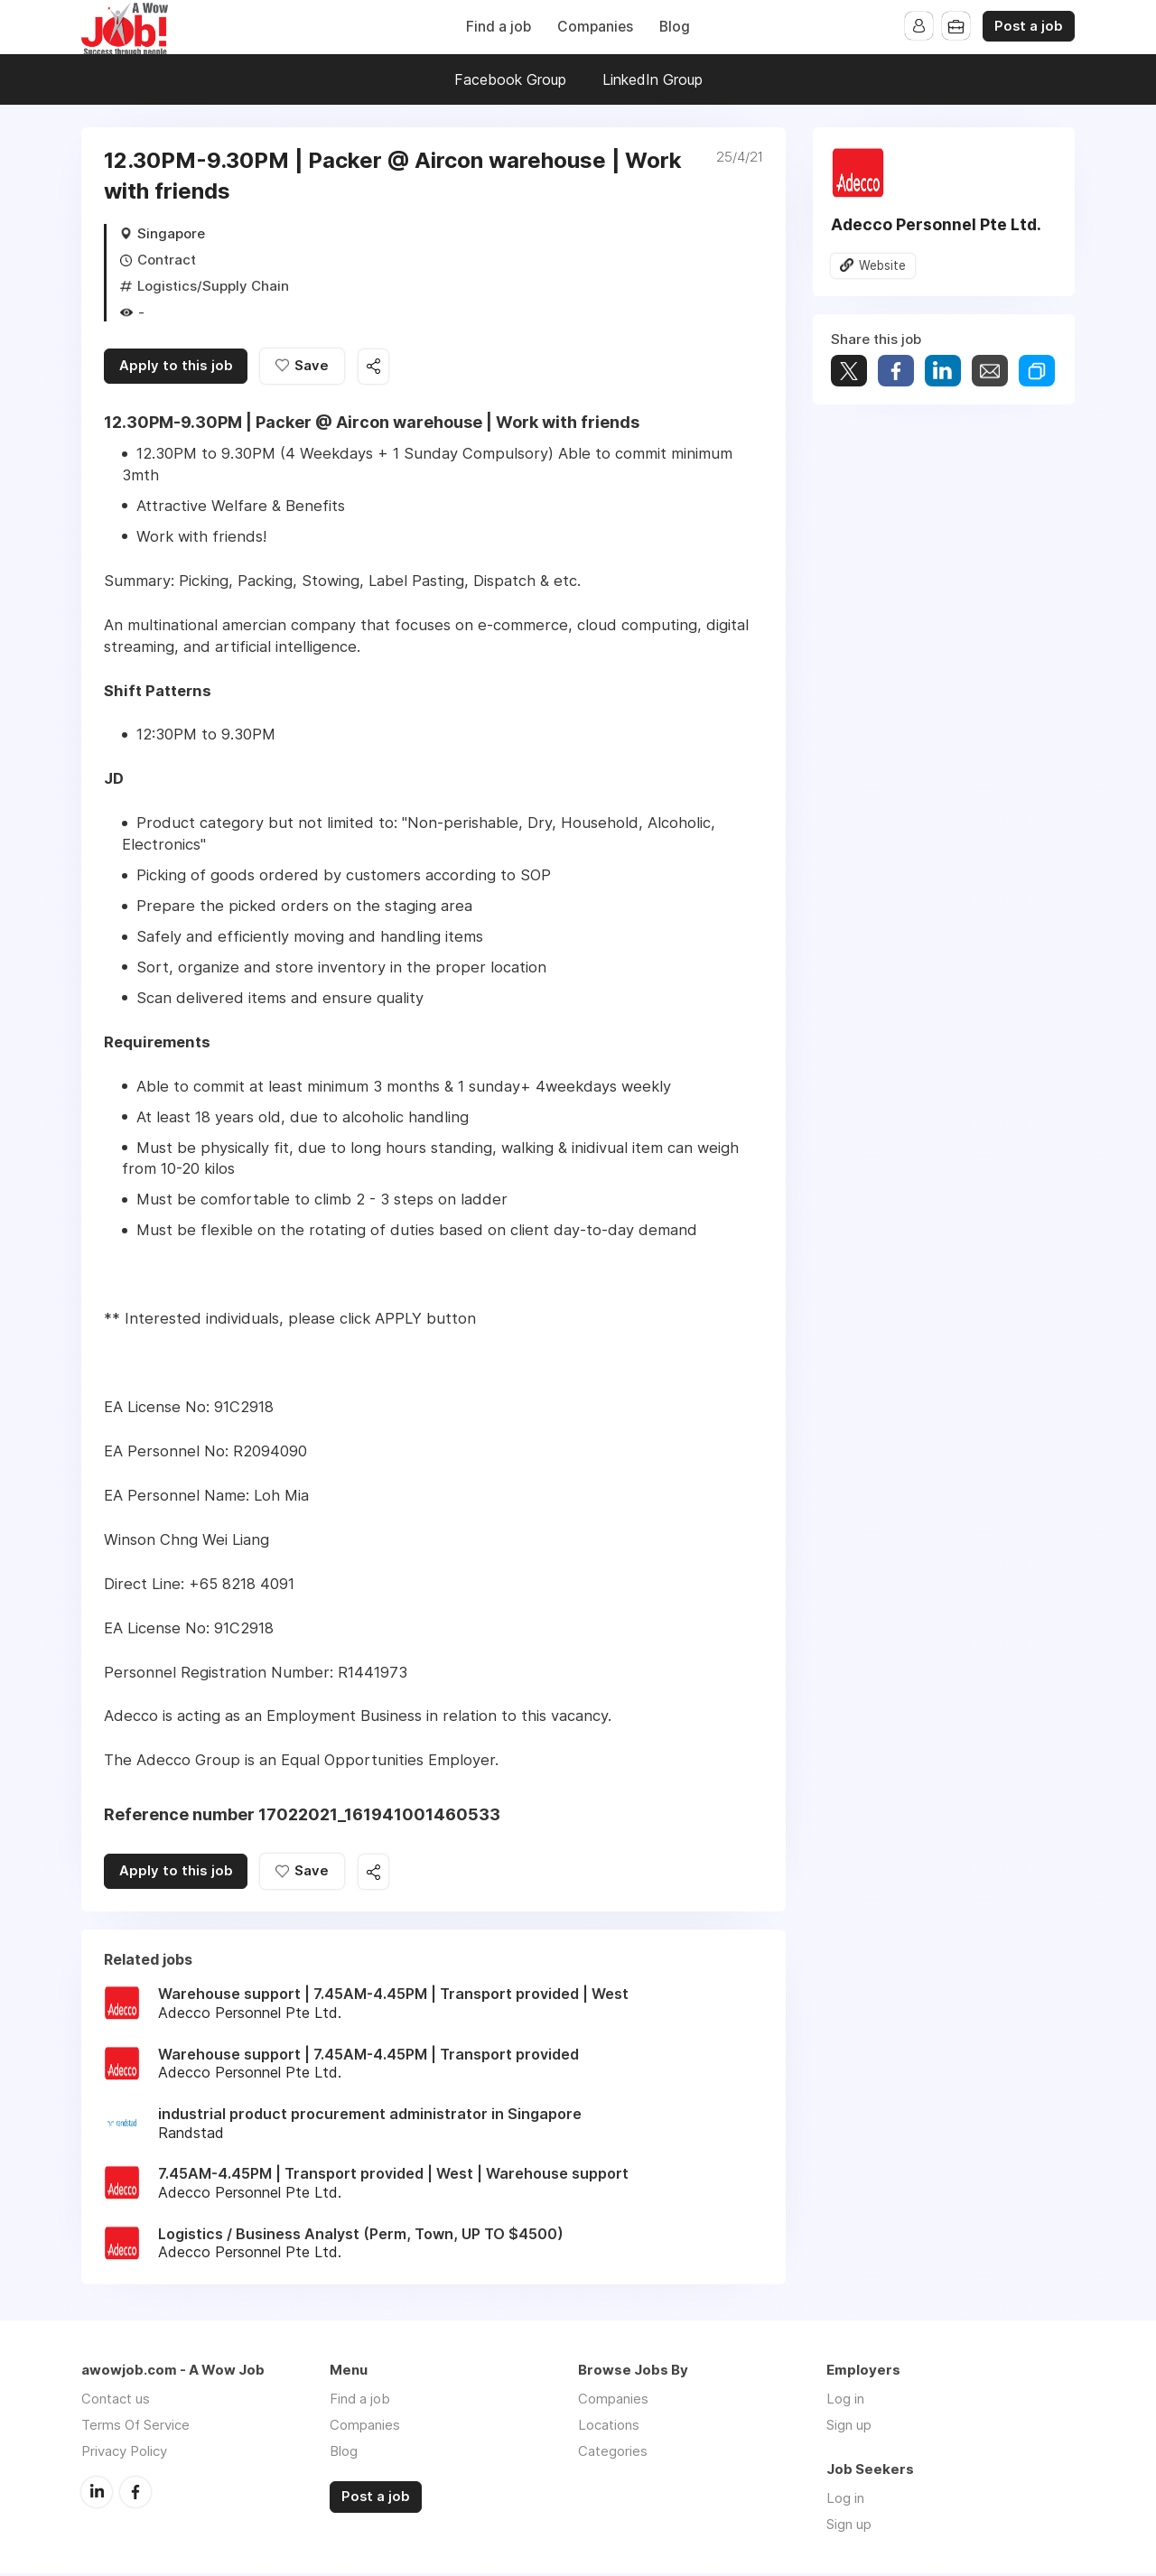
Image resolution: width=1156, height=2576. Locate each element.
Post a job (1028, 26)
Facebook (135, 2493)
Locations (608, 2427)
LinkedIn (96, 2493)
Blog (674, 26)
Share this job (379, 368)
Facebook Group (510, 79)
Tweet (849, 371)
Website (882, 265)
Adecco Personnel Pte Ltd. (936, 224)
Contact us (115, 2401)
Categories (613, 2453)
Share (896, 371)
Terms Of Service (135, 2427)
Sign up (849, 2427)
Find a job (498, 26)
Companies (595, 26)
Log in (845, 2401)
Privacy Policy (124, 2453)
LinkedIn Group (652, 79)
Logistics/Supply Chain (213, 285)
